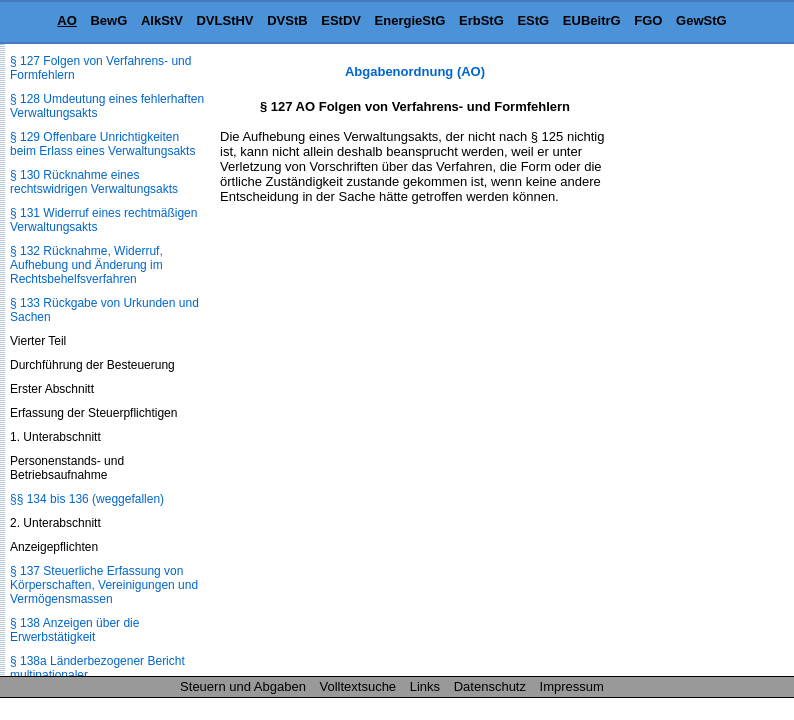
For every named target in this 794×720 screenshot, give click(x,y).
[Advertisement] (694, 364)
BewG (108, 20)
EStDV (341, 20)
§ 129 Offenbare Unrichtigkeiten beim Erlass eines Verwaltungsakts (102, 144)
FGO (648, 20)
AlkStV (162, 20)
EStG (533, 20)
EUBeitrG (592, 20)
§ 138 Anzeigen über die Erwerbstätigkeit (74, 630)
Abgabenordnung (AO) (415, 71)
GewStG (701, 20)
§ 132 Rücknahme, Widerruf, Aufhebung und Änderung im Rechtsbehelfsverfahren (86, 265)
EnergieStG (410, 20)
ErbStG (481, 20)
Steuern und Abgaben (243, 686)
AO (67, 20)
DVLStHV (224, 20)
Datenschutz (490, 686)
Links (425, 686)
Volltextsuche (358, 686)
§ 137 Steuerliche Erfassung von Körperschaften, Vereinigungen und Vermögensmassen (104, 585)
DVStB (287, 20)
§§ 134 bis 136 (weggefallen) (87, 499)
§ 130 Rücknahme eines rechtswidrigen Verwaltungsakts (94, 182)
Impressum (572, 686)
